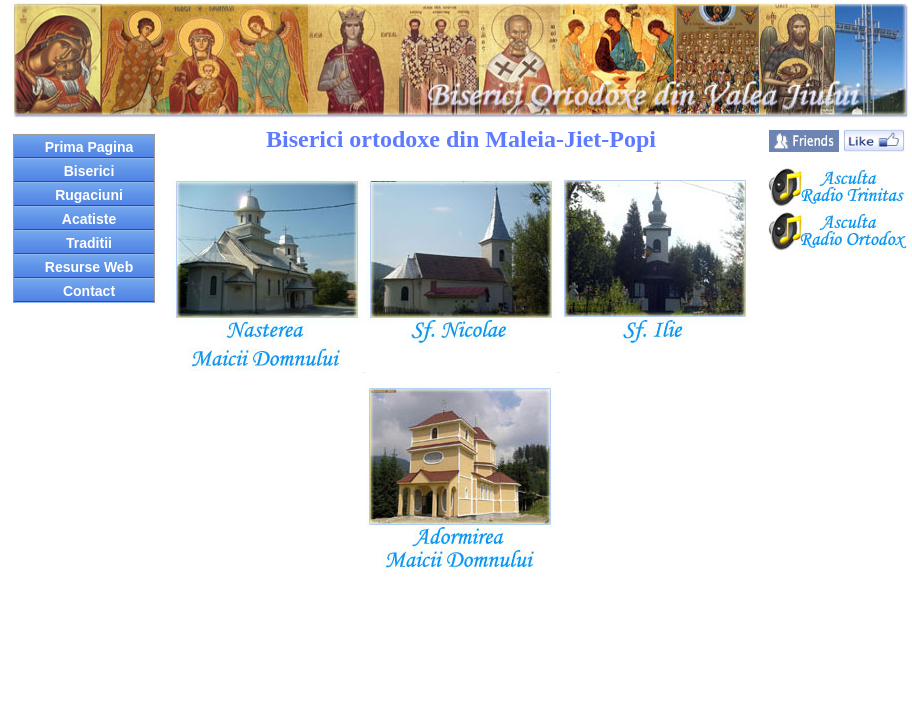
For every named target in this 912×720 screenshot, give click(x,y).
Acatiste (89, 219)
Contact (89, 291)
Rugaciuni (89, 195)
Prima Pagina (89, 147)
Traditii (89, 243)
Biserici (89, 171)
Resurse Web (89, 267)
